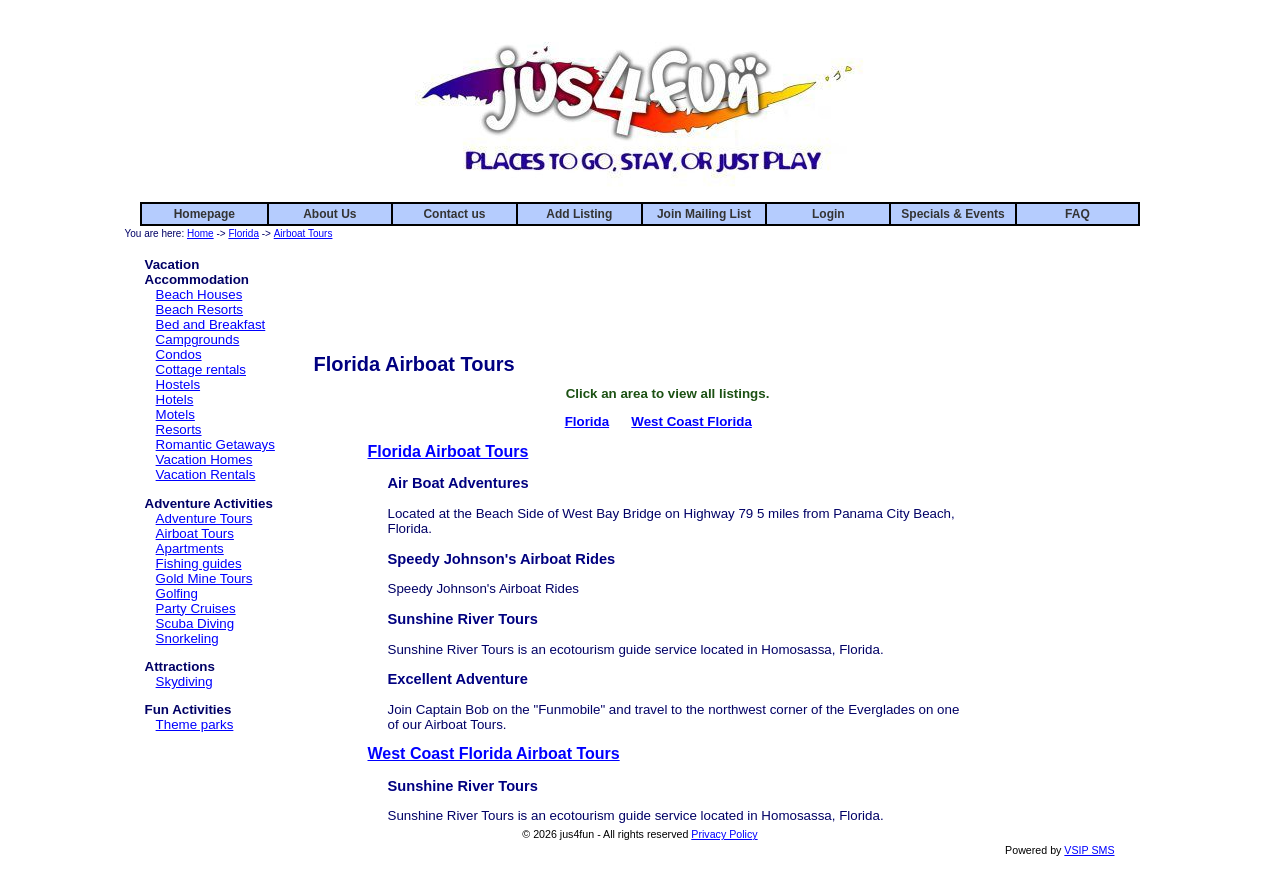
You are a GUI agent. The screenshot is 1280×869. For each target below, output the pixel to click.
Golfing (177, 593)
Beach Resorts (199, 309)
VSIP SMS (1089, 850)
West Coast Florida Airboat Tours (494, 753)
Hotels (175, 399)
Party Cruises (196, 608)
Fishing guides (199, 563)
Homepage (204, 214)
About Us (329, 214)
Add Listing (579, 214)
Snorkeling (187, 638)
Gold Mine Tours (204, 578)
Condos (179, 354)
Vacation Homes (204, 459)
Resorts (179, 429)
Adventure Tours (204, 518)
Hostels (178, 384)
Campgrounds (198, 339)
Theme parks (195, 724)
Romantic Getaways (215, 444)
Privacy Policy (724, 834)
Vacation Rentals (206, 474)
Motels (175, 414)
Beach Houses (199, 294)
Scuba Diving (195, 623)
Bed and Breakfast (211, 324)
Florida (243, 233)
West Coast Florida (691, 421)
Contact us (454, 214)
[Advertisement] (668, 288)
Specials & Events (952, 214)
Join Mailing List (704, 214)
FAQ (1077, 214)
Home (200, 233)
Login (828, 214)
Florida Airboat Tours (448, 451)
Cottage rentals (201, 369)
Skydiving (184, 681)
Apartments (190, 548)
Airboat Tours (303, 233)
